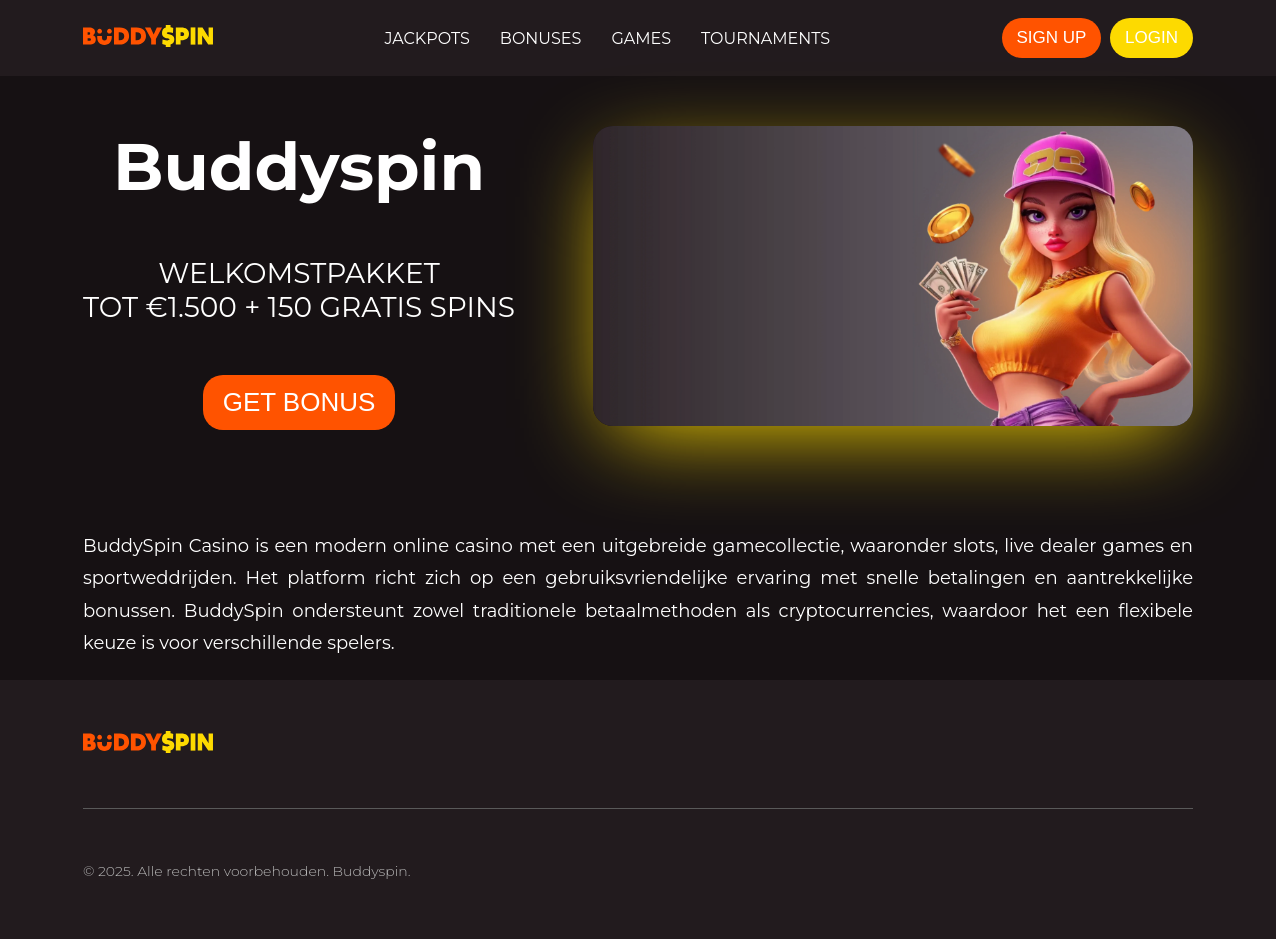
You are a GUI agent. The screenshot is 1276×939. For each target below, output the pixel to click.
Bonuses (541, 38)
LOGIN (1151, 37)
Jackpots (426, 38)
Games (641, 38)
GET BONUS (299, 402)
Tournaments (765, 38)
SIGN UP (1052, 37)
